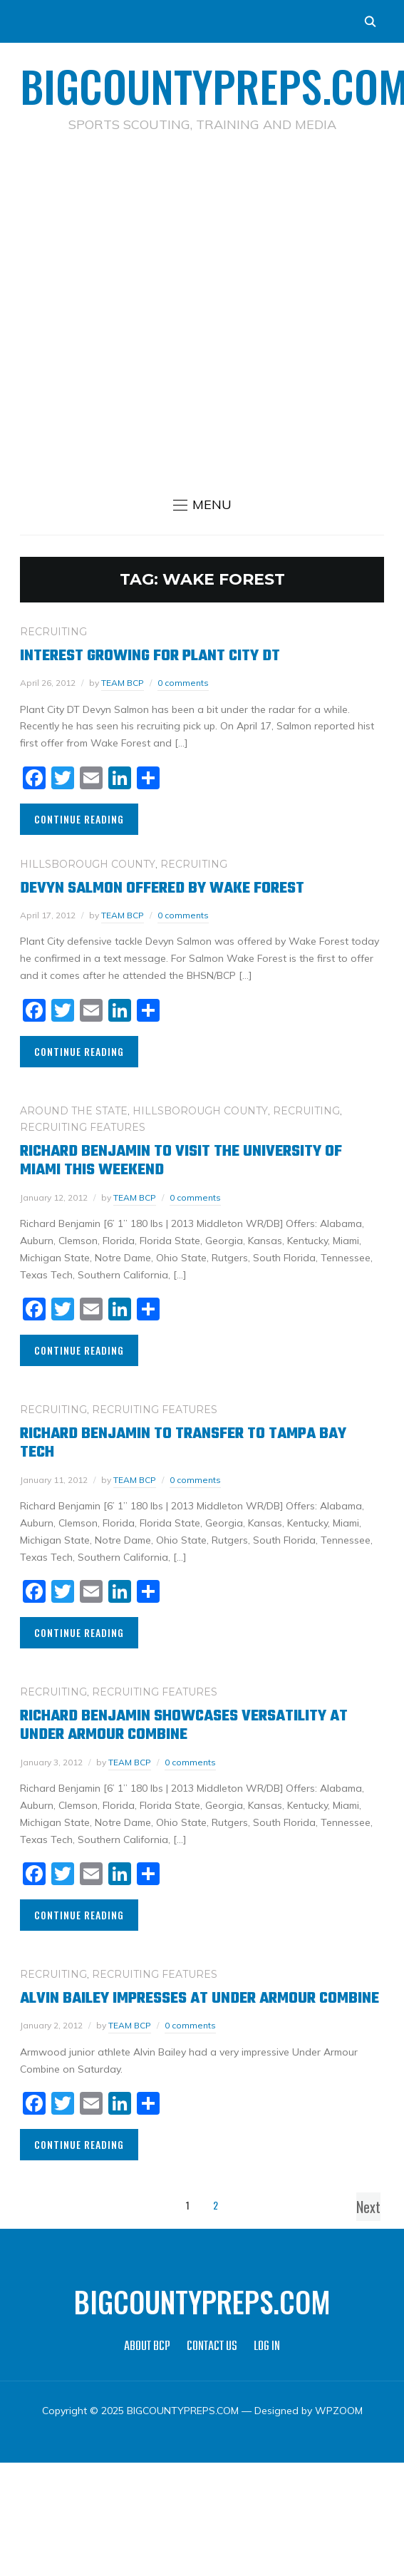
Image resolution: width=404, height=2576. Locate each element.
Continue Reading (79, 818)
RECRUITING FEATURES (82, 1127)
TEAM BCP (122, 682)
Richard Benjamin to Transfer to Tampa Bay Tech (183, 1443)
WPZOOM (339, 2410)
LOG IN (267, 2346)
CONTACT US (212, 2346)
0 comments (183, 682)
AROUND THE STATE (74, 1110)
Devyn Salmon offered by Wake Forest (162, 888)
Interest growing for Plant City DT (150, 656)
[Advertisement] (194, 311)
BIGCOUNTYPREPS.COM (202, 2301)
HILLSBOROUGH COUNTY (87, 864)
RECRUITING (53, 631)
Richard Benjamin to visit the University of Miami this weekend (181, 1160)
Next (368, 2206)
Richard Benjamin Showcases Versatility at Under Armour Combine (184, 1725)
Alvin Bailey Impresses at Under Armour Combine (199, 1998)
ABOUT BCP (147, 2346)
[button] (202, 504)
